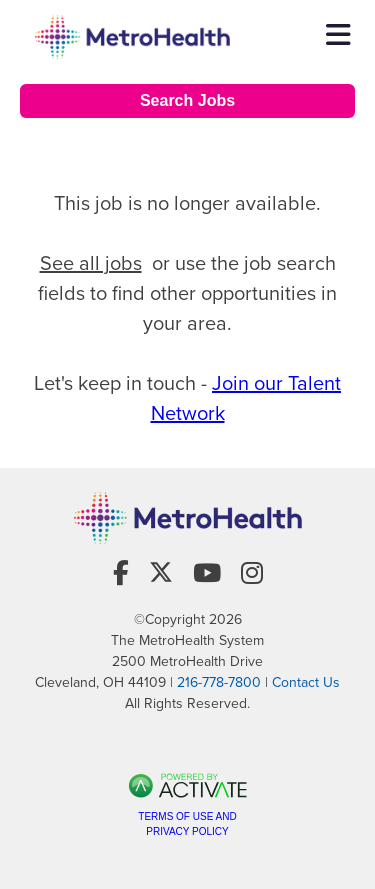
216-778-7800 (219, 682)
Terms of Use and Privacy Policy (187, 824)
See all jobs (91, 263)
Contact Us (306, 682)
